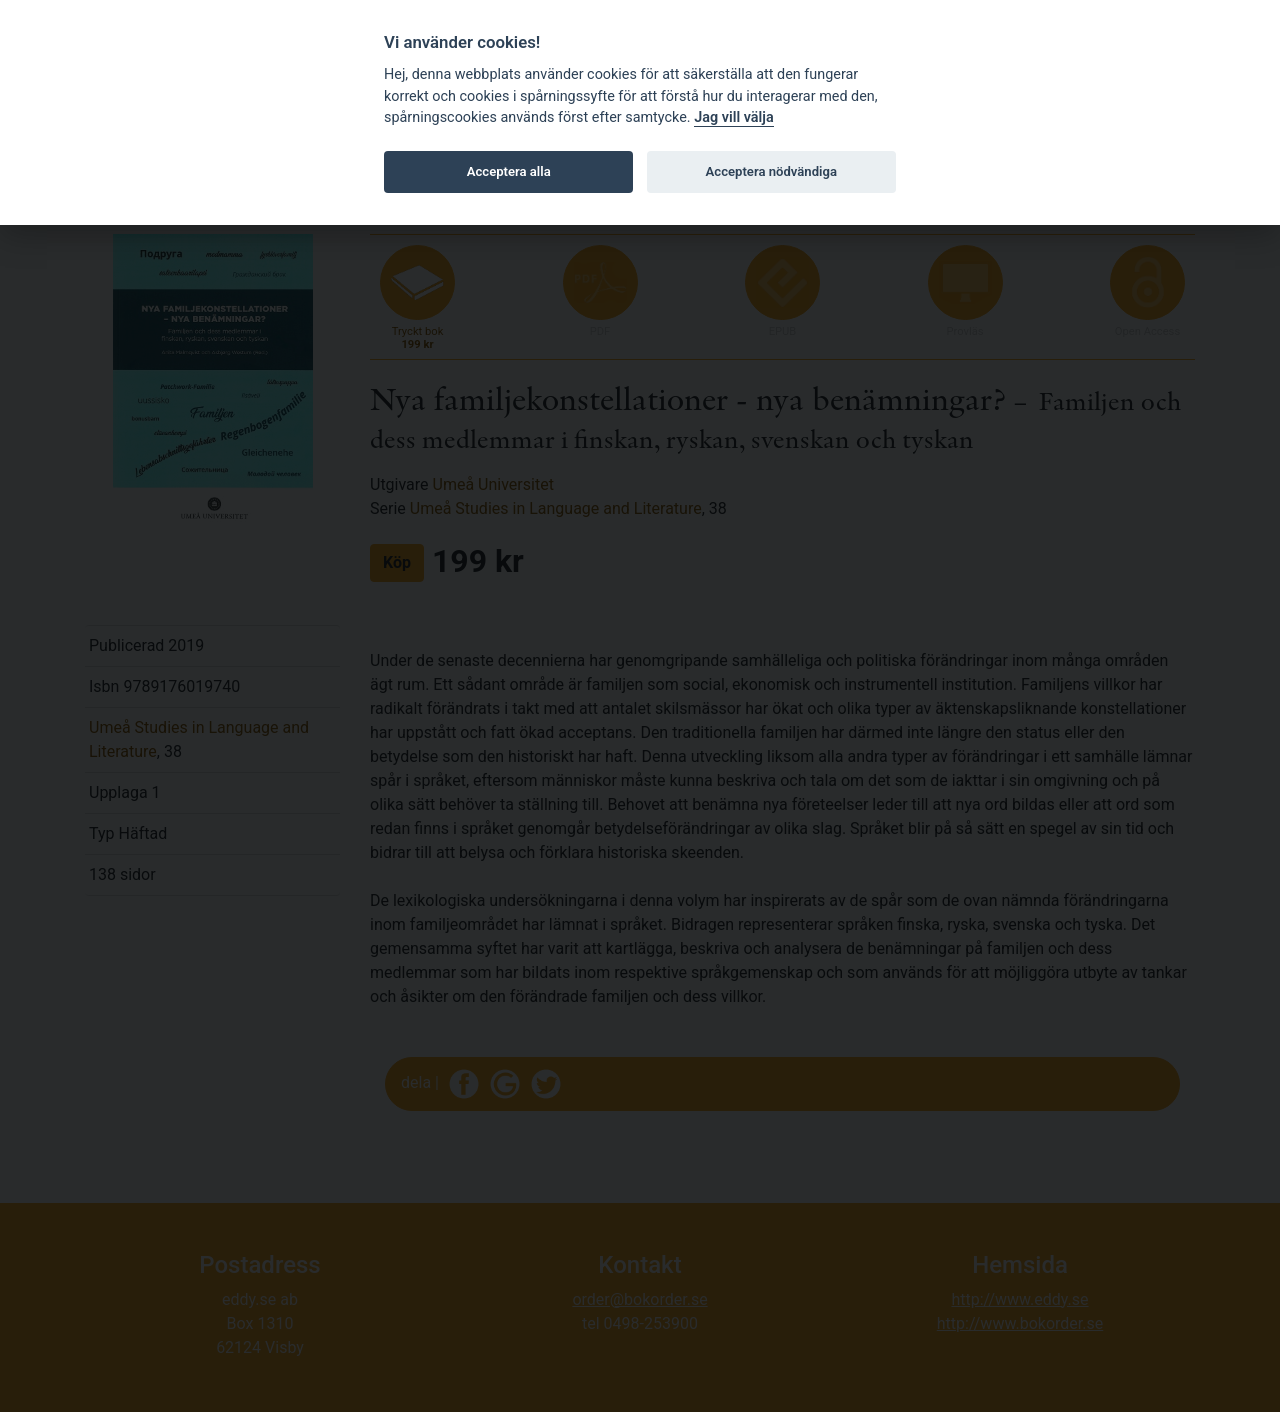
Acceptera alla (509, 171)
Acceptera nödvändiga (771, 171)
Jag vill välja (734, 117)
